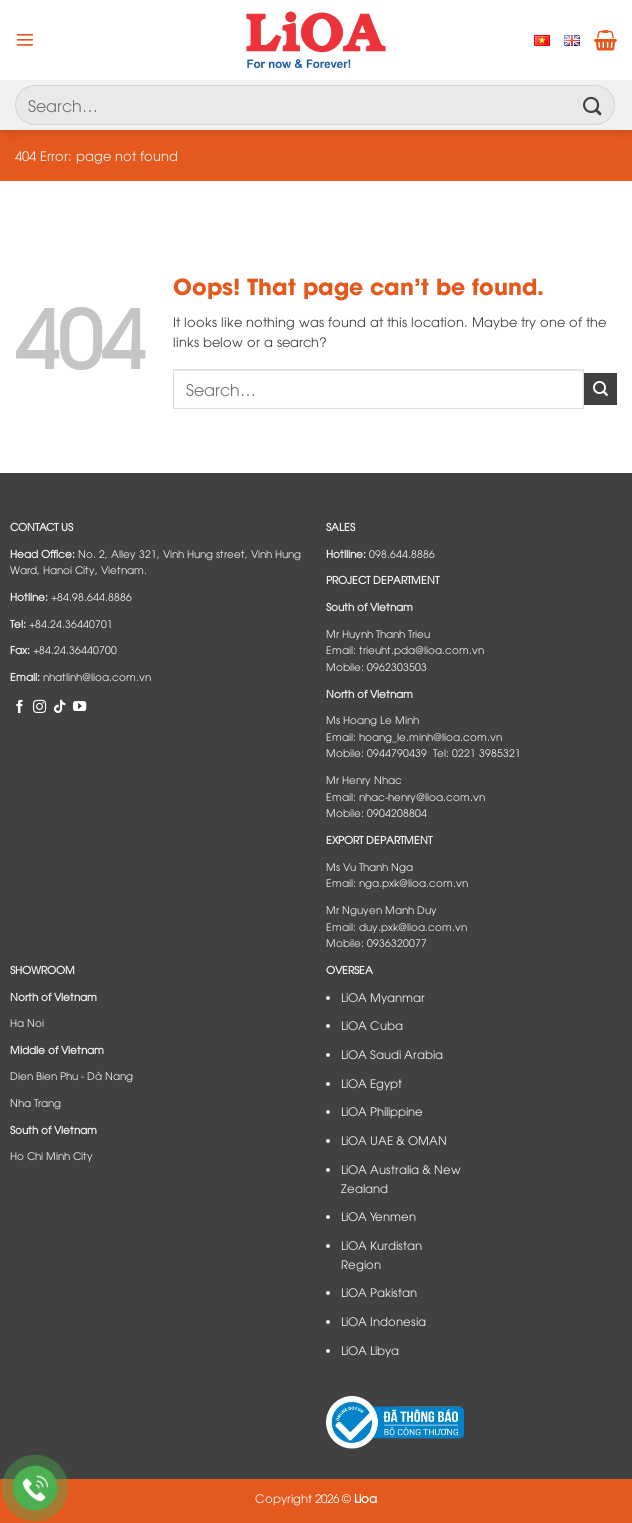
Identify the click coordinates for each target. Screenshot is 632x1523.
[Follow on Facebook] (19, 706)
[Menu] (25, 40)
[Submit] (593, 104)
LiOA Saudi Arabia (392, 1054)
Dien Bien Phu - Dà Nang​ (71, 1075)
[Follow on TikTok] (59, 706)
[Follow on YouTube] (79, 706)
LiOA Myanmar (383, 997)
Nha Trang (35, 1102)
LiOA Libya (370, 1350)
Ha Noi (27, 1022)
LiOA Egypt (371, 1083)
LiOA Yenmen (378, 1216)
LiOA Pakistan (379, 1292)
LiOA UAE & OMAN (394, 1140)
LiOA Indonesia (383, 1321)
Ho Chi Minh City (51, 1155)
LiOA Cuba (372, 1025)
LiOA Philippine (382, 1111)
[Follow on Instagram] (39, 706)
